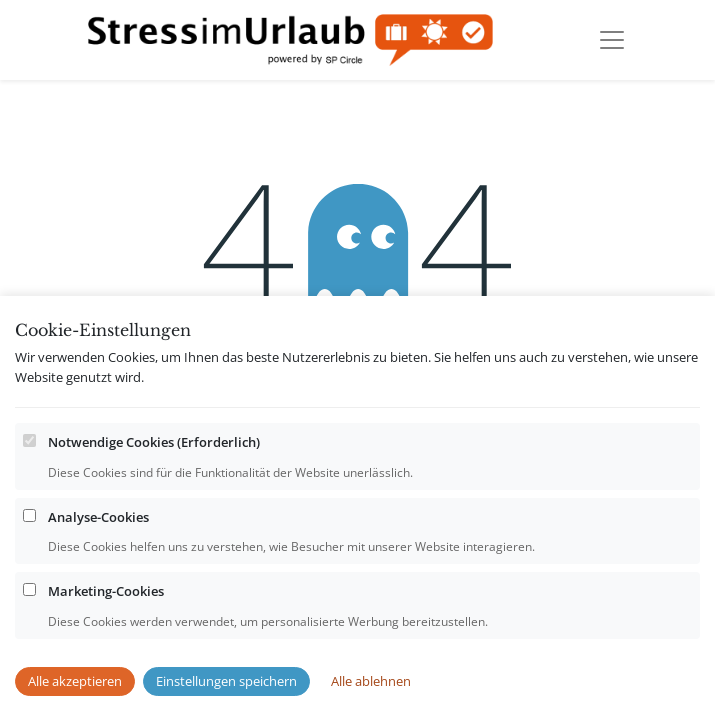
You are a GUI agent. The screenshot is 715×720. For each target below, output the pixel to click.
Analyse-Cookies (98, 556)
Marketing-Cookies (106, 631)
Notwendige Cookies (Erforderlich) (154, 482)
